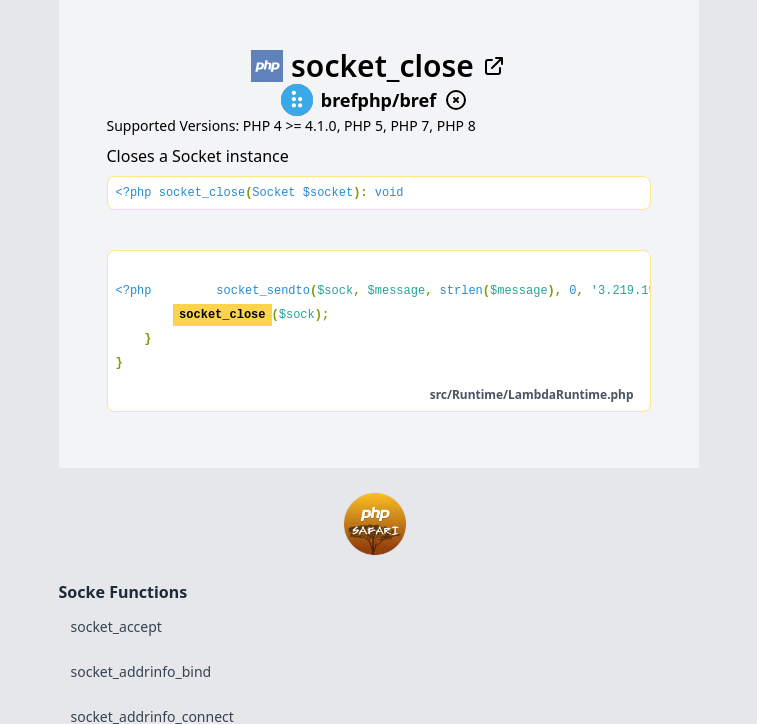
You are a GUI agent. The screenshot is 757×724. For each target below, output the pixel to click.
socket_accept (116, 626)
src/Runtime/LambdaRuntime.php (532, 394)
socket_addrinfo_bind (141, 671)
